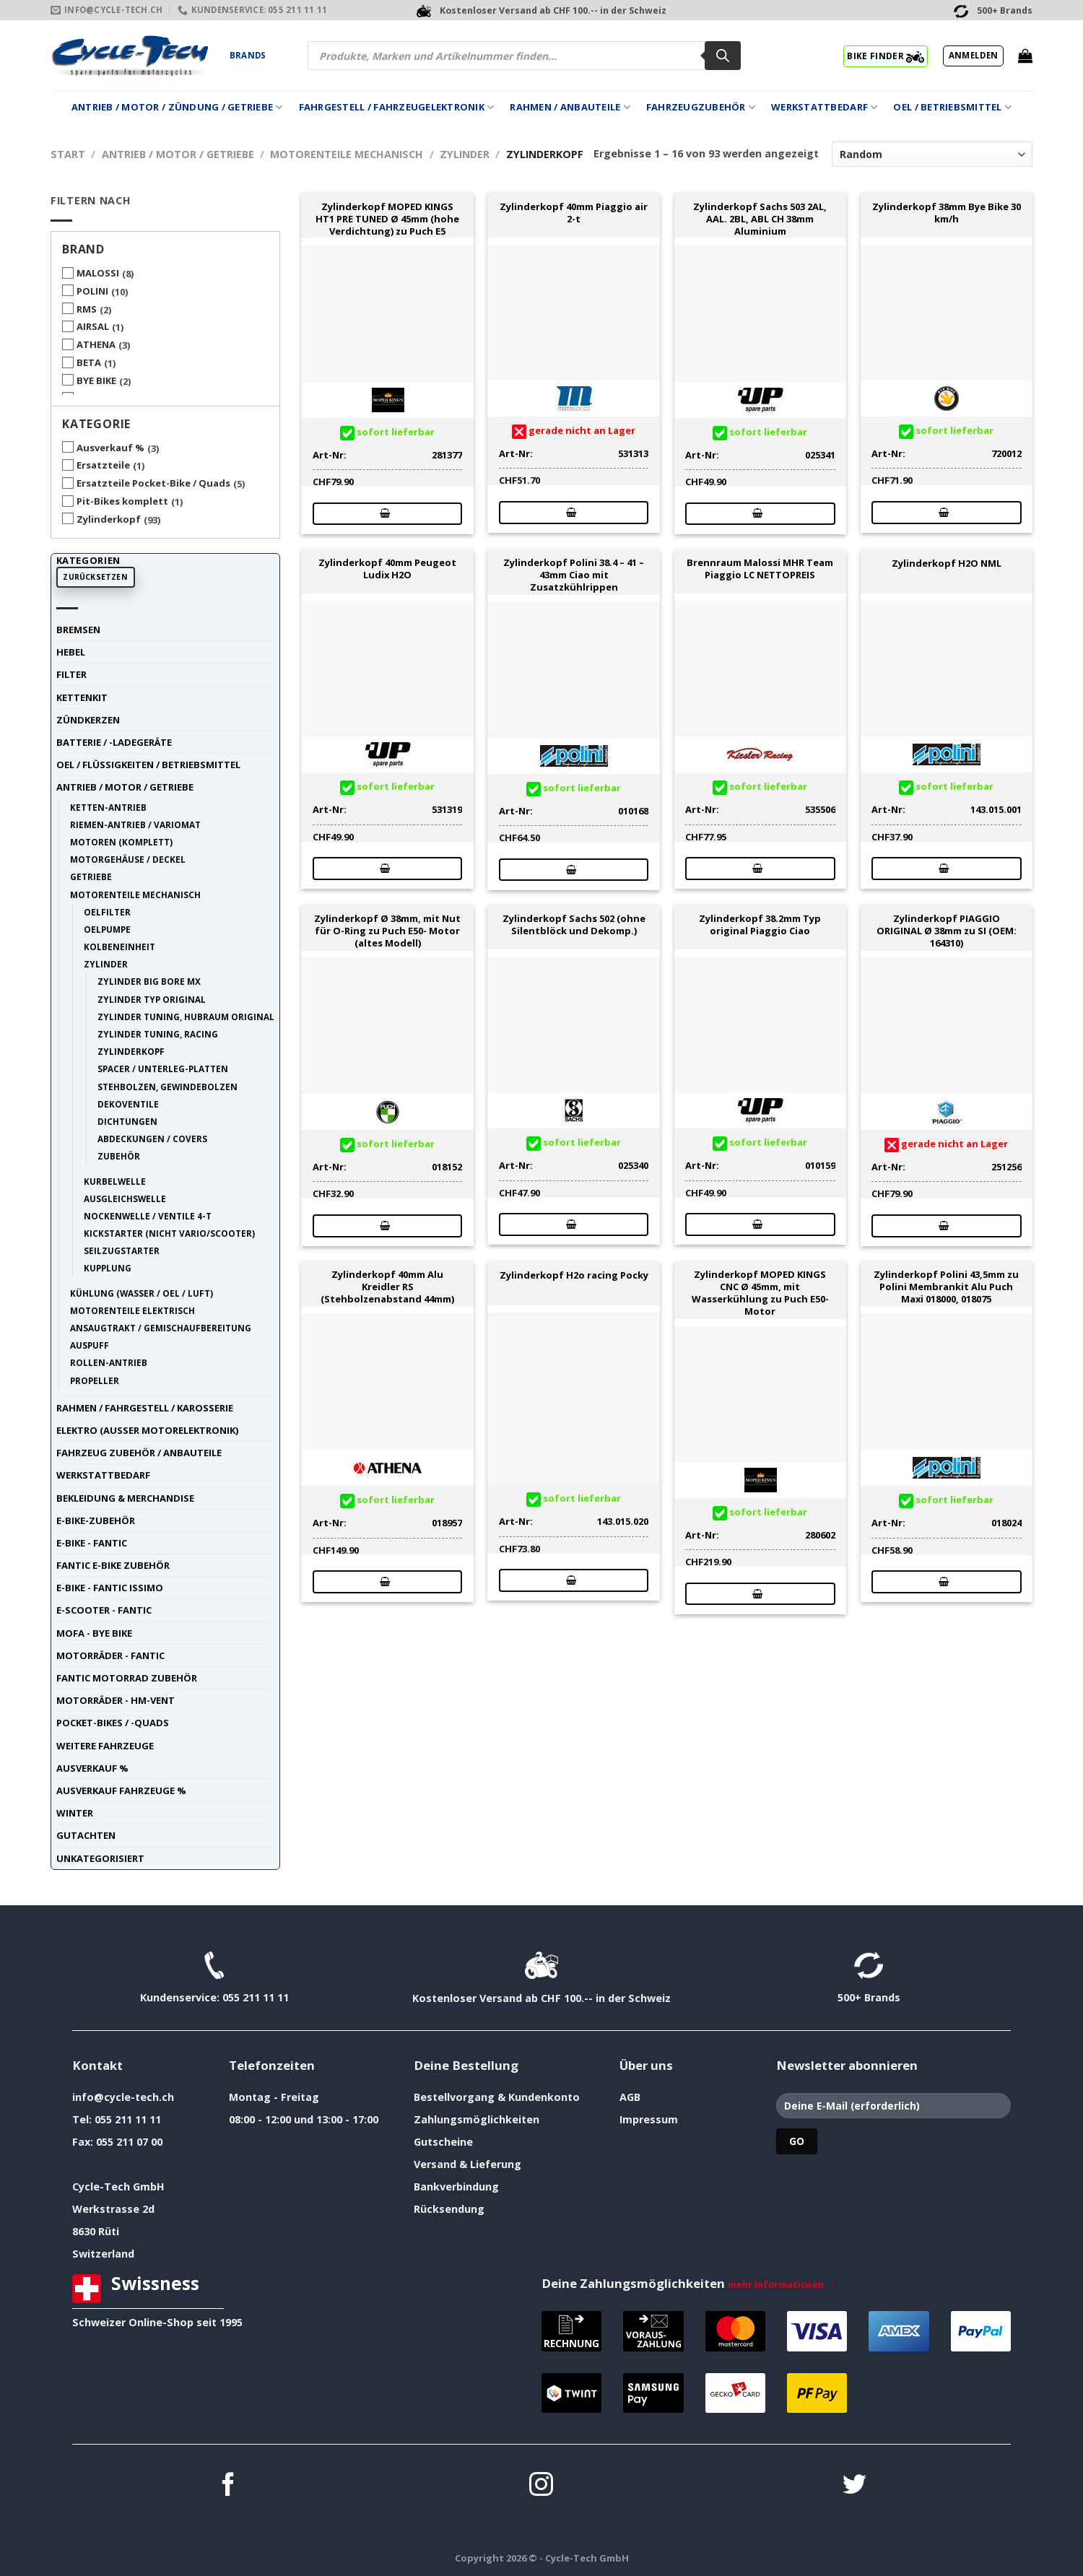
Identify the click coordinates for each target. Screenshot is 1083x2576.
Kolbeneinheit (119, 946)
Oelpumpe (107, 929)
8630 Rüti (95, 2231)
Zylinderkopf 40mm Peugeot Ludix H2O (387, 569)
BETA (89, 362)
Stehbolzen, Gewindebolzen (167, 1086)
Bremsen (78, 629)
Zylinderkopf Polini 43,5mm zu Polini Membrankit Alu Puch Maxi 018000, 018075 (946, 1287)
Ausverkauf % (110, 447)
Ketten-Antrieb (108, 807)
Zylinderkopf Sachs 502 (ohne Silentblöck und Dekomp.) (574, 925)
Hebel (70, 651)
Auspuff (89, 1345)
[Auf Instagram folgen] (541, 2486)
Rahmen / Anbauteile (570, 107)
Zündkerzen (88, 719)
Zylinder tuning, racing (157, 1034)
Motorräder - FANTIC (110, 1655)
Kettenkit (82, 697)
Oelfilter (107, 912)
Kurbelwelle (115, 1181)
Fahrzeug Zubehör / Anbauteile (139, 1452)
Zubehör (118, 1156)
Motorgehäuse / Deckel (128, 859)
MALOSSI (98, 272)
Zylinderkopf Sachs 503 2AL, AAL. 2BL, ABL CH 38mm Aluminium (760, 219)
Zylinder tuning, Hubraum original (185, 1016)
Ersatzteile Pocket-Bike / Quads (153, 483)
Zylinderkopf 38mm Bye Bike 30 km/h (946, 213)
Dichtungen (127, 1121)
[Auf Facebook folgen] (228, 2486)
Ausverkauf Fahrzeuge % (121, 1790)
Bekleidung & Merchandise (125, 1498)
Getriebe (91, 876)
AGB (629, 2097)
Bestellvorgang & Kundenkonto (497, 2097)
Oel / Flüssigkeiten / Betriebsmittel (148, 764)
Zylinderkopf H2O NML (946, 563)
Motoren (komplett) (121, 842)
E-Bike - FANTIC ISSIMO (109, 1587)
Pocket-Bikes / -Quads (112, 1722)
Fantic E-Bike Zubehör (113, 1565)
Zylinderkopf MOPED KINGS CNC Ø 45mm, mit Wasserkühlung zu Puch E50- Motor (760, 1293)
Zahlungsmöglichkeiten (476, 2119)
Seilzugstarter (122, 1250)
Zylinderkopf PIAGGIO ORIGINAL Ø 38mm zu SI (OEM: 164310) (947, 931)
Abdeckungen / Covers (152, 1138)
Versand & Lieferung (467, 2164)
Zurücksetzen (95, 577)
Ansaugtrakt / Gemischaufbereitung (160, 1327)
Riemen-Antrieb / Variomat (135, 824)
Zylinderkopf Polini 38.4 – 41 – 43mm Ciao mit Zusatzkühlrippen (573, 575)
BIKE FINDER (885, 55)
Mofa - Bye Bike (94, 1633)
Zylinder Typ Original (151, 999)
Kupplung (107, 1268)
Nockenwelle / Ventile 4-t (148, 1216)
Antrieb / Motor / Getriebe (178, 154)
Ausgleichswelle (125, 1198)
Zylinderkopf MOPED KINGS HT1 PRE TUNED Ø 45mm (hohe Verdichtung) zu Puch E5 (387, 219)
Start (68, 154)
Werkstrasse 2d (113, 2209)
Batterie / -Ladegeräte (114, 742)
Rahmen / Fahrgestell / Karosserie (144, 1407)
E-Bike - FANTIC (91, 1542)
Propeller (94, 1380)
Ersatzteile (103, 464)
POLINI (92, 290)
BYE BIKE (96, 380)
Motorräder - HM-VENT (115, 1700)
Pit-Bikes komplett (122, 501)
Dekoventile (128, 1104)
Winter (74, 1812)
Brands (248, 55)
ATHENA (96, 344)
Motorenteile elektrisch (132, 1310)
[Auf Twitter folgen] (854, 2486)
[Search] (723, 55)
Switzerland (103, 2253)
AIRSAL (93, 326)
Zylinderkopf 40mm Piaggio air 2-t (574, 213)
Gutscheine (443, 2142)
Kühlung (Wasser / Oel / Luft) (141, 1293)
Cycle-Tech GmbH (118, 2186)
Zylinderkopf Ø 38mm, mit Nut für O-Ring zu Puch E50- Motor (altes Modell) (387, 931)
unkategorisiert (100, 1858)
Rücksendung (449, 2209)
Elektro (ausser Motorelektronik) (147, 1430)
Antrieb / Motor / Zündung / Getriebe (177, 107)
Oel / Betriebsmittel (952, 107)
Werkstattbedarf (824, 107)
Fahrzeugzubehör (700, 107)
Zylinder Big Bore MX (149, 981)
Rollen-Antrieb (108, 1362)
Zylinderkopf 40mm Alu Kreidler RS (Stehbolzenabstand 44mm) (387, 1287)
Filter (71, 674)
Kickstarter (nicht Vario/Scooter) (169, 1233)
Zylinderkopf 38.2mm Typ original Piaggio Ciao (760, 925)
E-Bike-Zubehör (95, 1520)
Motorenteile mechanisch (346, 154)
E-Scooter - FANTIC (104, 1610)
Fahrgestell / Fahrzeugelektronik (397, 107)
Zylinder (465, 154)
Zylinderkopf (109, 519)
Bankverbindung (456, 2186)
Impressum (648, 2119)
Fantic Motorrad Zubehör (126, 1677)
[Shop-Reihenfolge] (932, 154)
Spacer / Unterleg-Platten (162, 1068)
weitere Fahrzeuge (105, 1745)
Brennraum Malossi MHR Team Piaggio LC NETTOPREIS (760, 569)
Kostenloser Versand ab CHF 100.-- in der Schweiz (541, 1998)
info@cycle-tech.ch (123, 2097)
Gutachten (86, 1835)
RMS (87, 309)
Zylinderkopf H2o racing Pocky (574, 1275)
